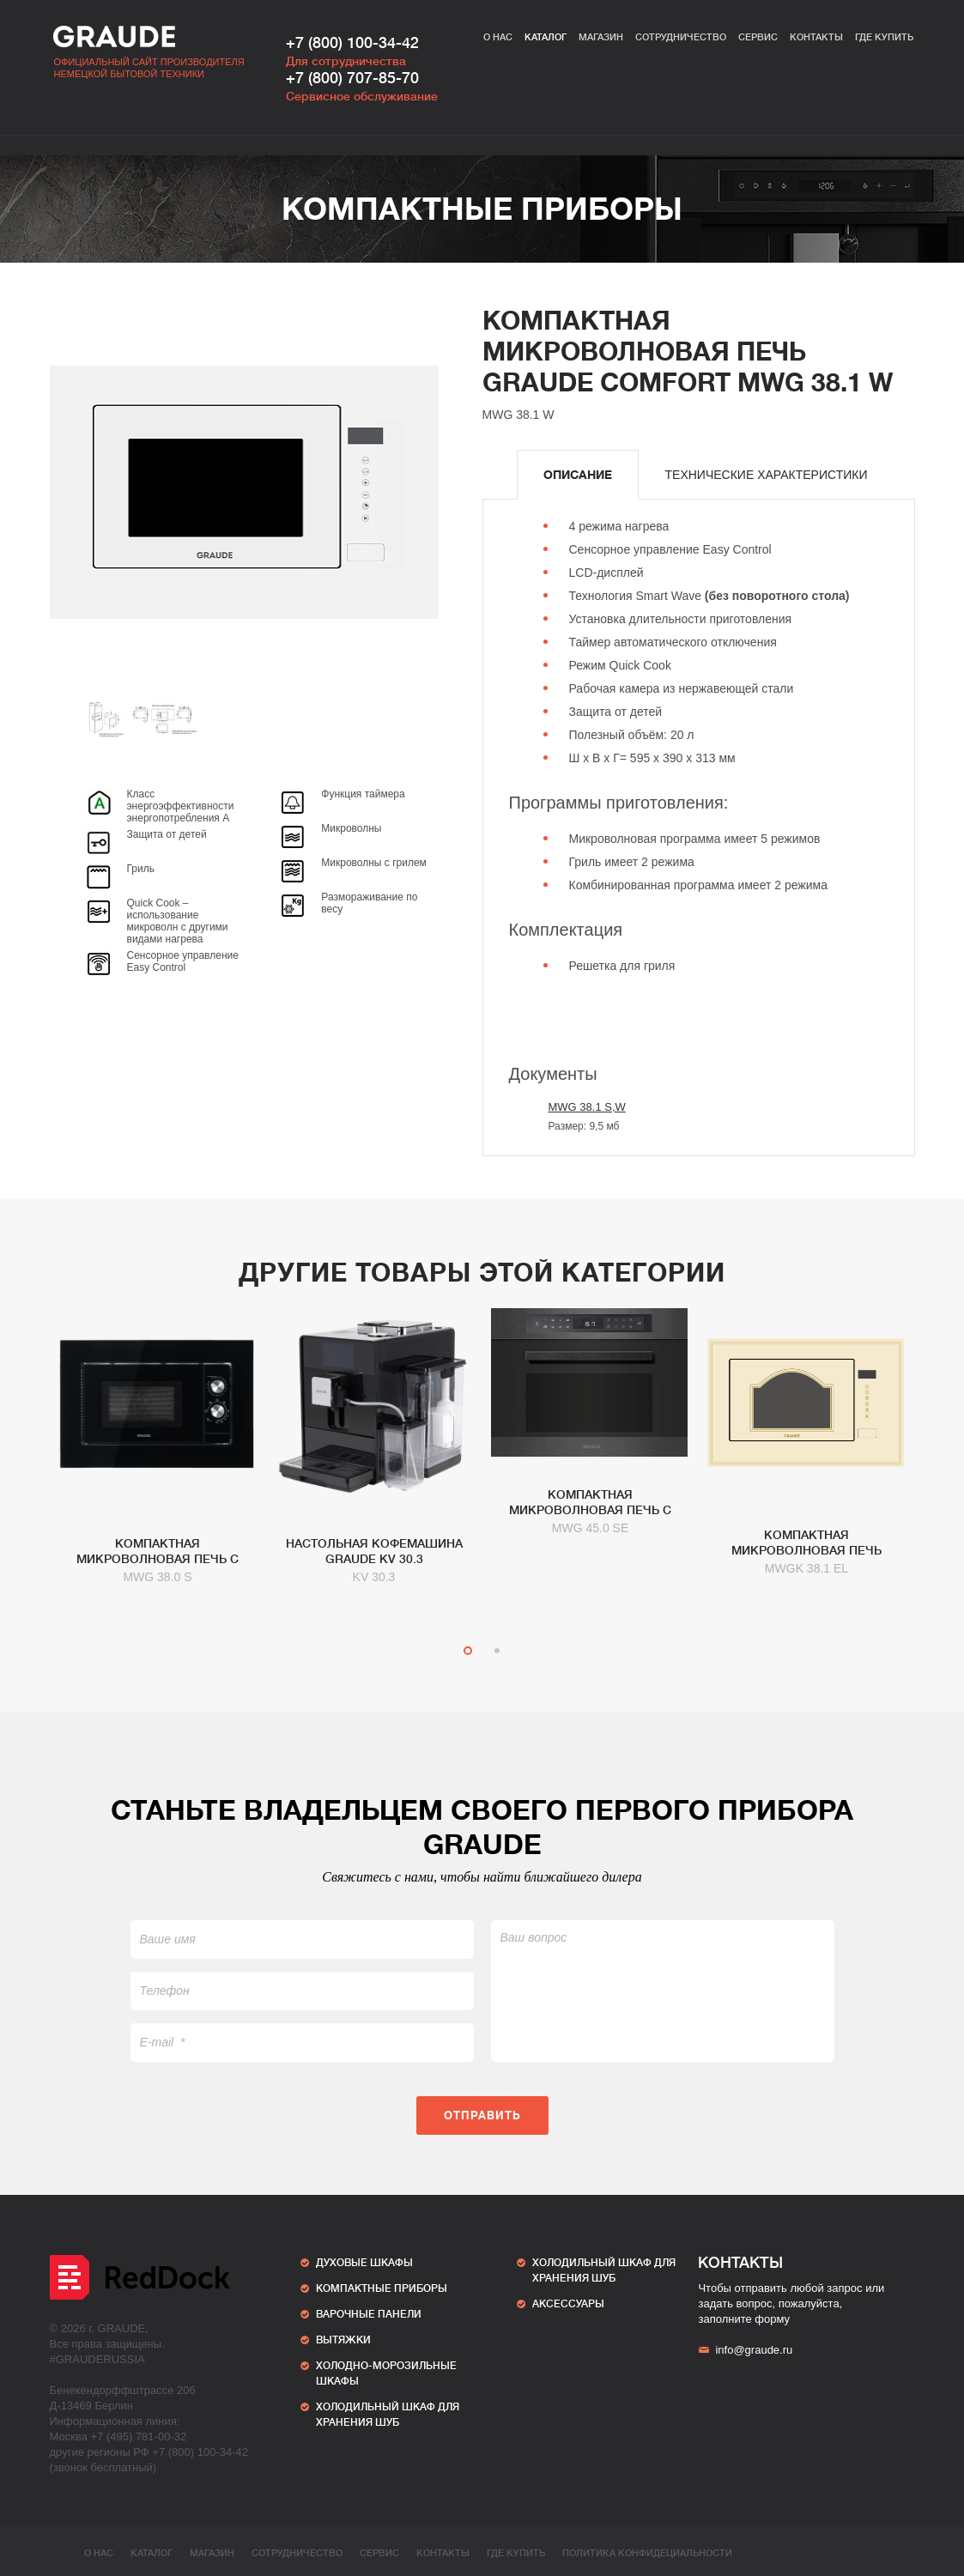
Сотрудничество (680, 37)
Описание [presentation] (577, 475)
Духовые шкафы (364, 2263)
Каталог (545, 37)
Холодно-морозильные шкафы (386, 2373)
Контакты (816, 37)
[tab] (578, 475)
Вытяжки (343, 2340)
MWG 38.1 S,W (587, 1106)
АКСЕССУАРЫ (568, 2304)
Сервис (758, 37)
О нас (497, 37)
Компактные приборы (482, 209)
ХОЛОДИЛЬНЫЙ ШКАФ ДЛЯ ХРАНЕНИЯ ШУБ (387, 2414)
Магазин (601, 37)
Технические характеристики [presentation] (766, 475)
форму (772, 2318)
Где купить (884, 37)
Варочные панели (368, 2314)
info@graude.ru (745, 2349)
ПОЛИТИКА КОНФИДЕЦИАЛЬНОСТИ (647, 2553)
